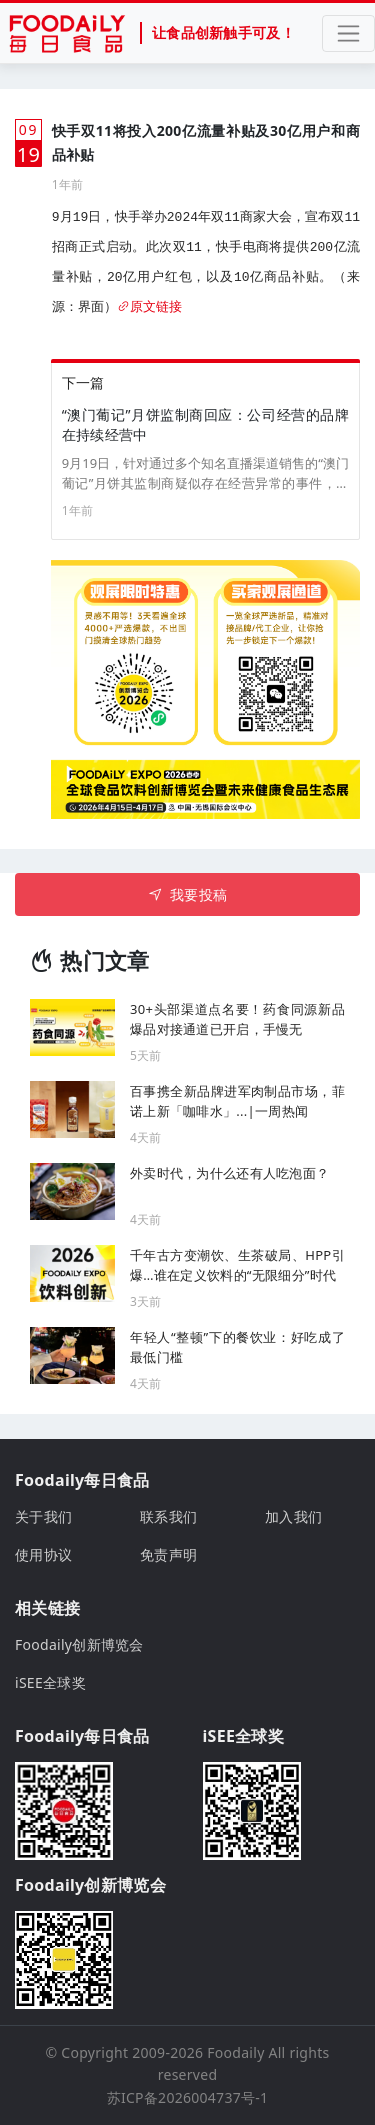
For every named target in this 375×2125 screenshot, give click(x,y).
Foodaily (235, 2052)
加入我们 (293, 1516)
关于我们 (43, 1516)
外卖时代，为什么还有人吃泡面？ (229, 1173)
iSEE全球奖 (50, 1682)
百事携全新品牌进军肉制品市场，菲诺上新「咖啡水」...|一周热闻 (237, 1101)
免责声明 (168, 1554)
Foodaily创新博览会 (79, 1644)
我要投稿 (187, 894)
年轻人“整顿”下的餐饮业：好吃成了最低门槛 (237, 1347)
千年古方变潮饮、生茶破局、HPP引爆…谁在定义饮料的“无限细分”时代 (237, 1265)
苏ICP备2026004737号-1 (188, 2097)
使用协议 (43, 1554)
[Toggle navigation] (348, 33)
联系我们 (168, 1516)
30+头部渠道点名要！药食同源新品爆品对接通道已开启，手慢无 (237, 1019)
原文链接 (149, 307)
